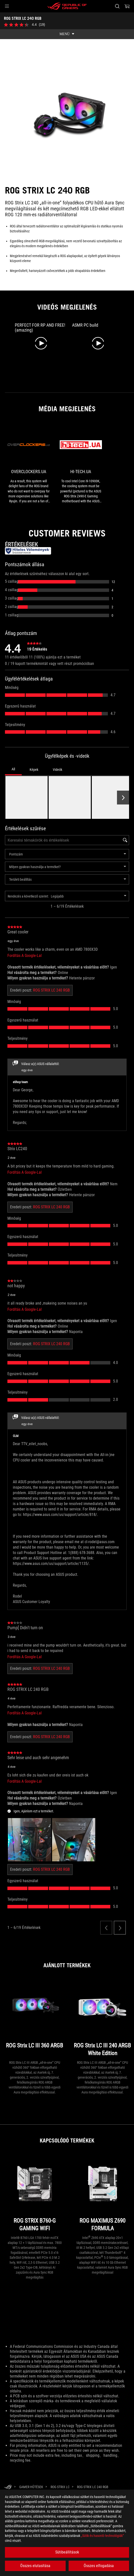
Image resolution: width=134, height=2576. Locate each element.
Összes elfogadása (99, 2565)
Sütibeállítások (67, 2552)
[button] (7, 6)
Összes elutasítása (35, 2565)
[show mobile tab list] (67, 34)
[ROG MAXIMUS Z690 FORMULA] (102, 2194)
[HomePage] (8, 2487)
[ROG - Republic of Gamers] (67, 6)
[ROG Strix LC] (60, 2487)
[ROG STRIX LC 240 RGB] (92, 2487)
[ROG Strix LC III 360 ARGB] (34, 2019)
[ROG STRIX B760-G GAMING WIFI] (34, 2194)
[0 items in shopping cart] (127, 6)
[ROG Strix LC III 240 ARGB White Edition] (102, 2019)
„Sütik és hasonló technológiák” (102, 2536)
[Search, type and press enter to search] (117, 6)
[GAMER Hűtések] (31, 2487)
